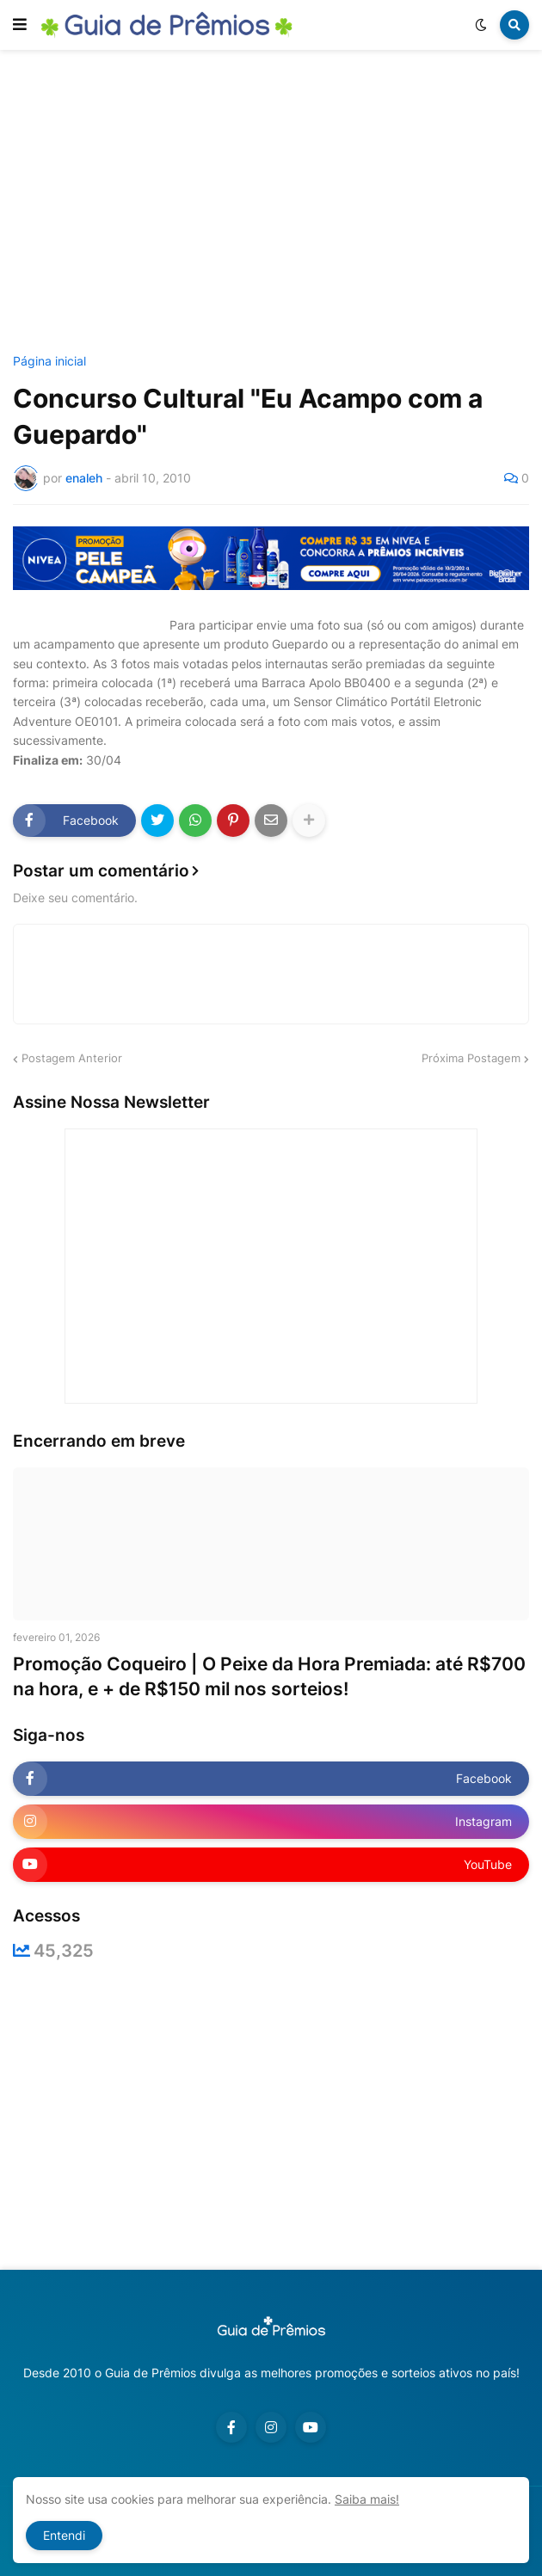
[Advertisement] (277, 204)
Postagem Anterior (72, 1058)
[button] (20, 25)
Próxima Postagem (471, 1058)
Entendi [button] (64, 2535)
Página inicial (49, 361)
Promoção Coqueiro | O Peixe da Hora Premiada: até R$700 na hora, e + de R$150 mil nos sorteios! (269, 1676)
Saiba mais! (367, 2499)
